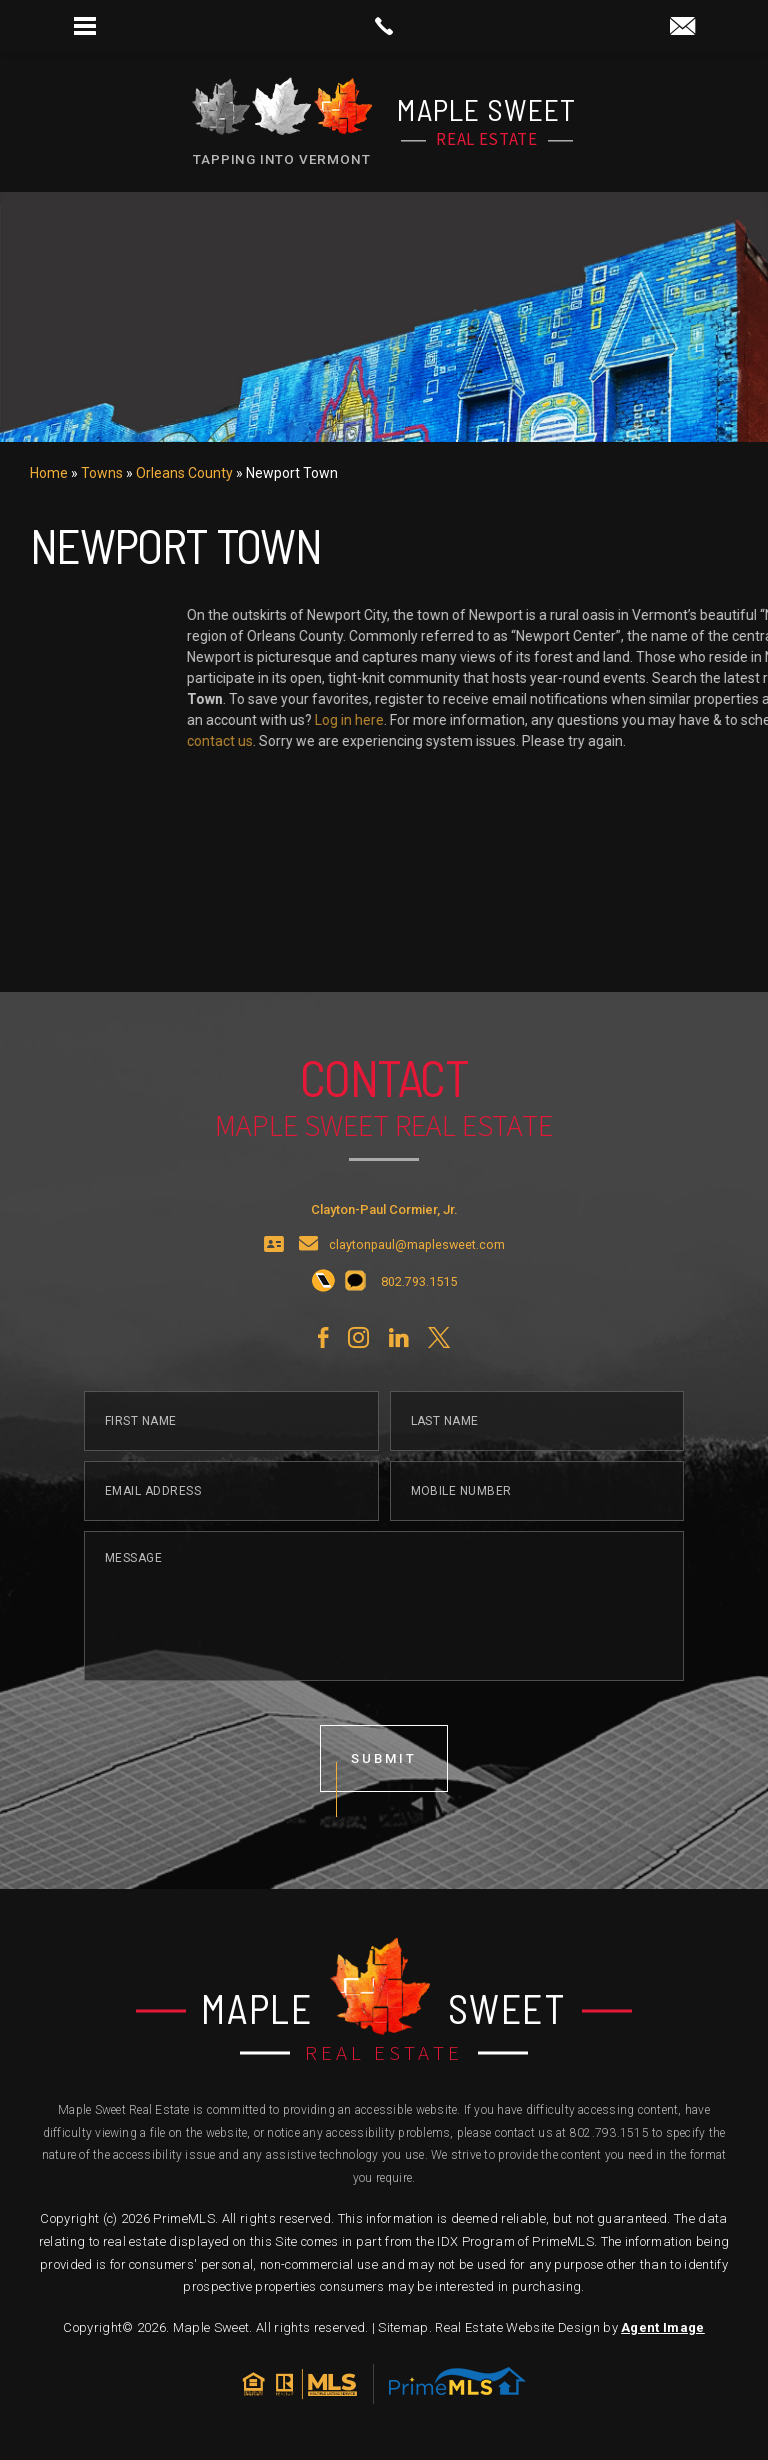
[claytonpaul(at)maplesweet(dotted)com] (682, 27)
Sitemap (403, 2327)
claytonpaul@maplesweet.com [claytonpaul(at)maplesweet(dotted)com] (417, 1295)
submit (384, 1808)
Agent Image (663, 2327)
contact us (716, 741)
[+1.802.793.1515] (323, 1332)
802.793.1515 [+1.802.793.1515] (609, 2133)
